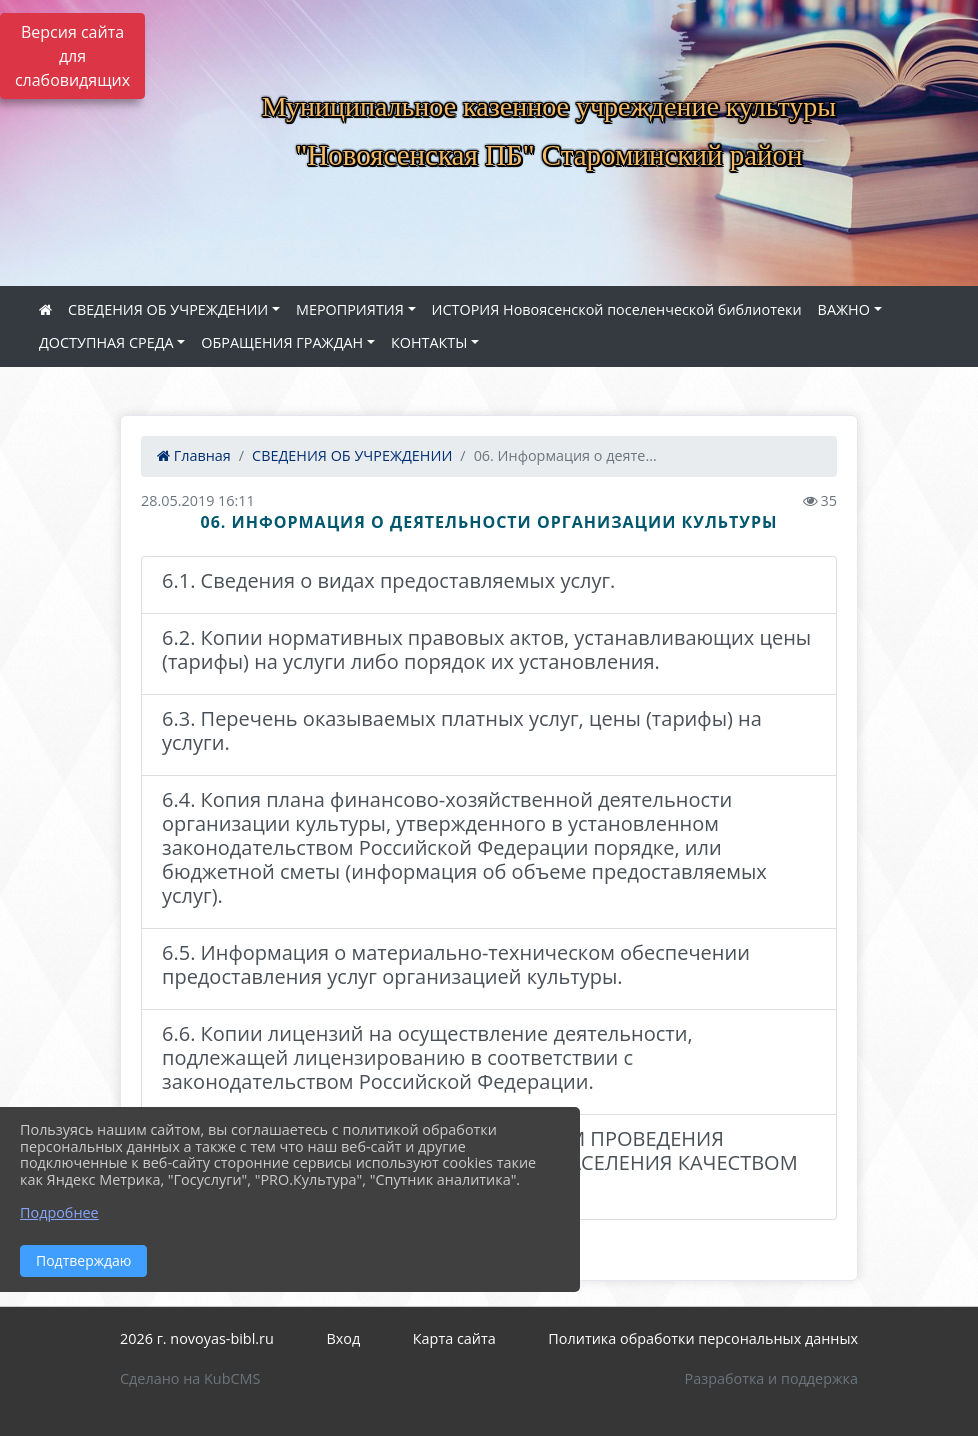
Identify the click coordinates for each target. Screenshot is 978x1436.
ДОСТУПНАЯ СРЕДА (106, 342)
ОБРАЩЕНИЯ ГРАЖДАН (282, 342)
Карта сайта (454, 1338)
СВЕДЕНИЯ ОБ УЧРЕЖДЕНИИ (168, 309)
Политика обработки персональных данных (703, 1338)
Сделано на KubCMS (190, 1378)
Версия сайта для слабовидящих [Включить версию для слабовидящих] (72, 56)
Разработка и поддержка (771, 1378)
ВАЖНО (844, 309)
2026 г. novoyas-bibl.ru (197, 1338)
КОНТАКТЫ (429, 342)
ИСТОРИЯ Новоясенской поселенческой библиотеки (617, 309)
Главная (194, 455)
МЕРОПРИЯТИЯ (350, 309)
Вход (343, 1338)
